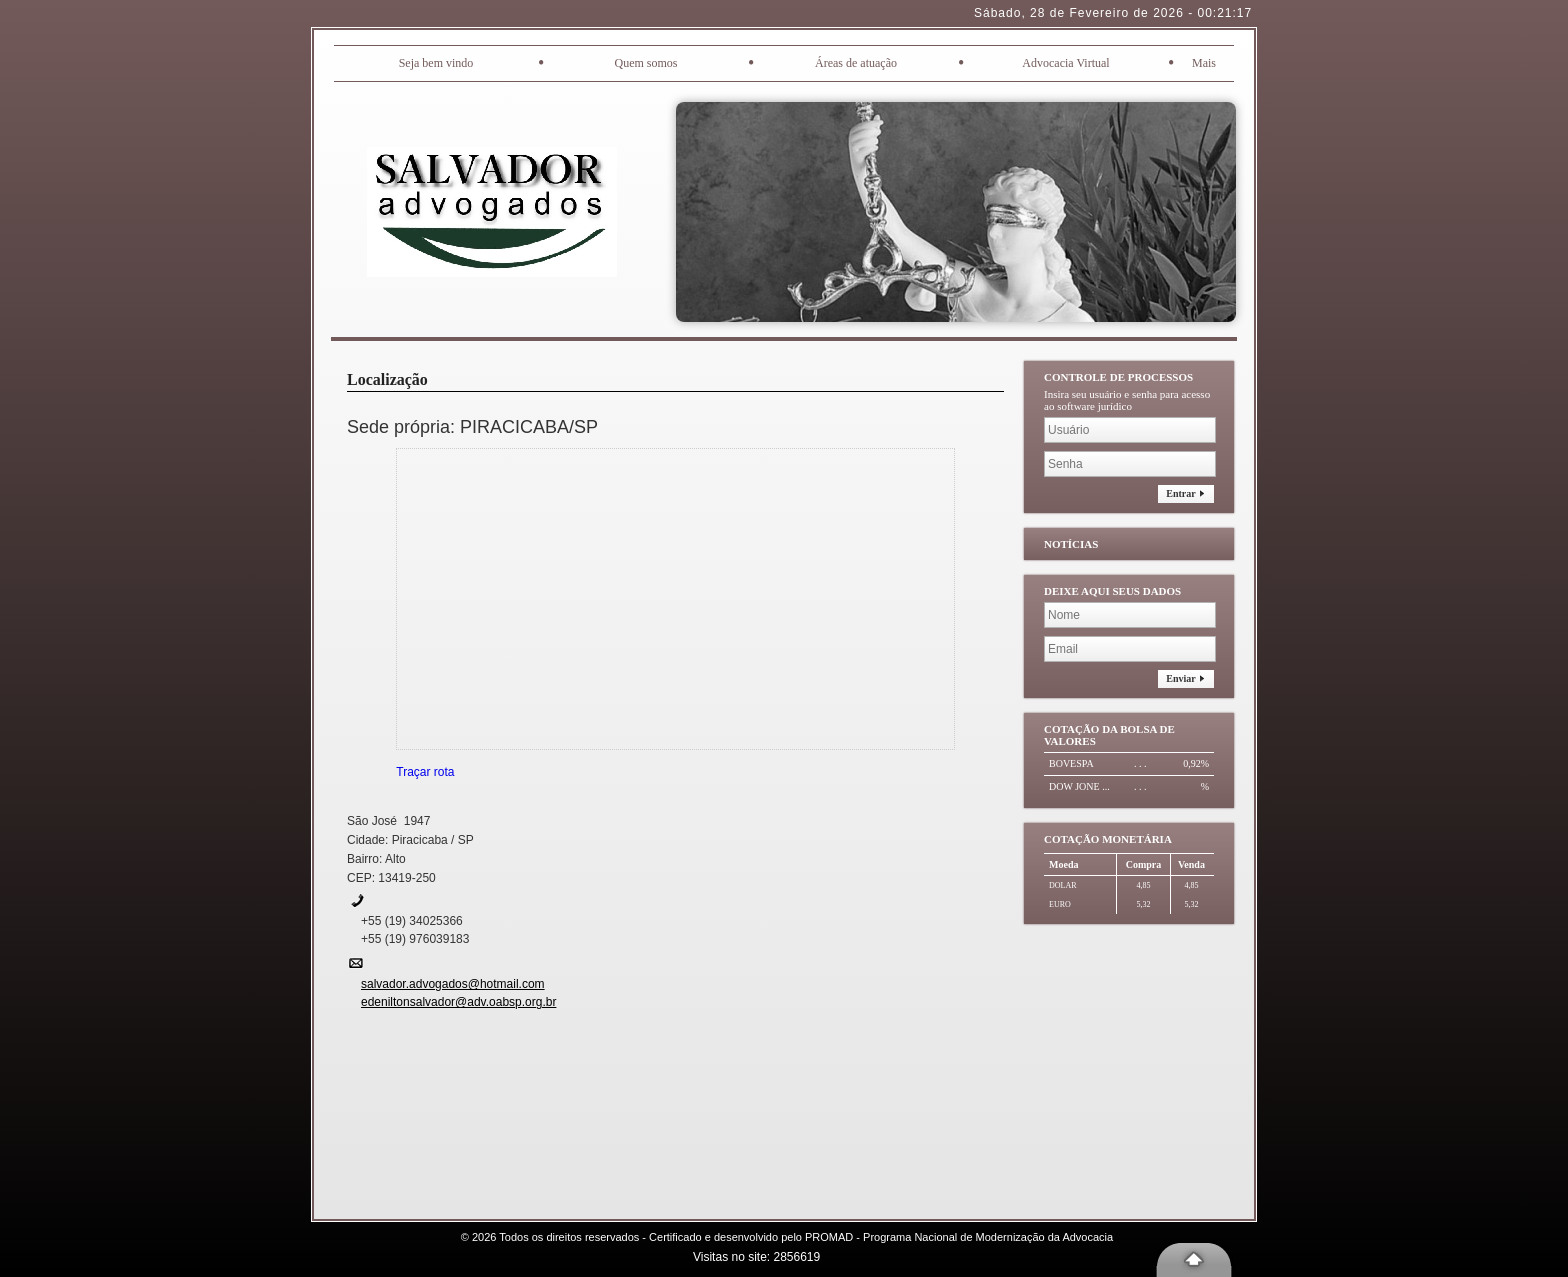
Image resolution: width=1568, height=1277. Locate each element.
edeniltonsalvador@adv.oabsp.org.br (458, 1002)
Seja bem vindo (436, 63)
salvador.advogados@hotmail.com (453, 984)
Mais (1204, 63)
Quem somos (646, 63)
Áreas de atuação (856, 63)
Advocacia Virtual (1065, 63)
